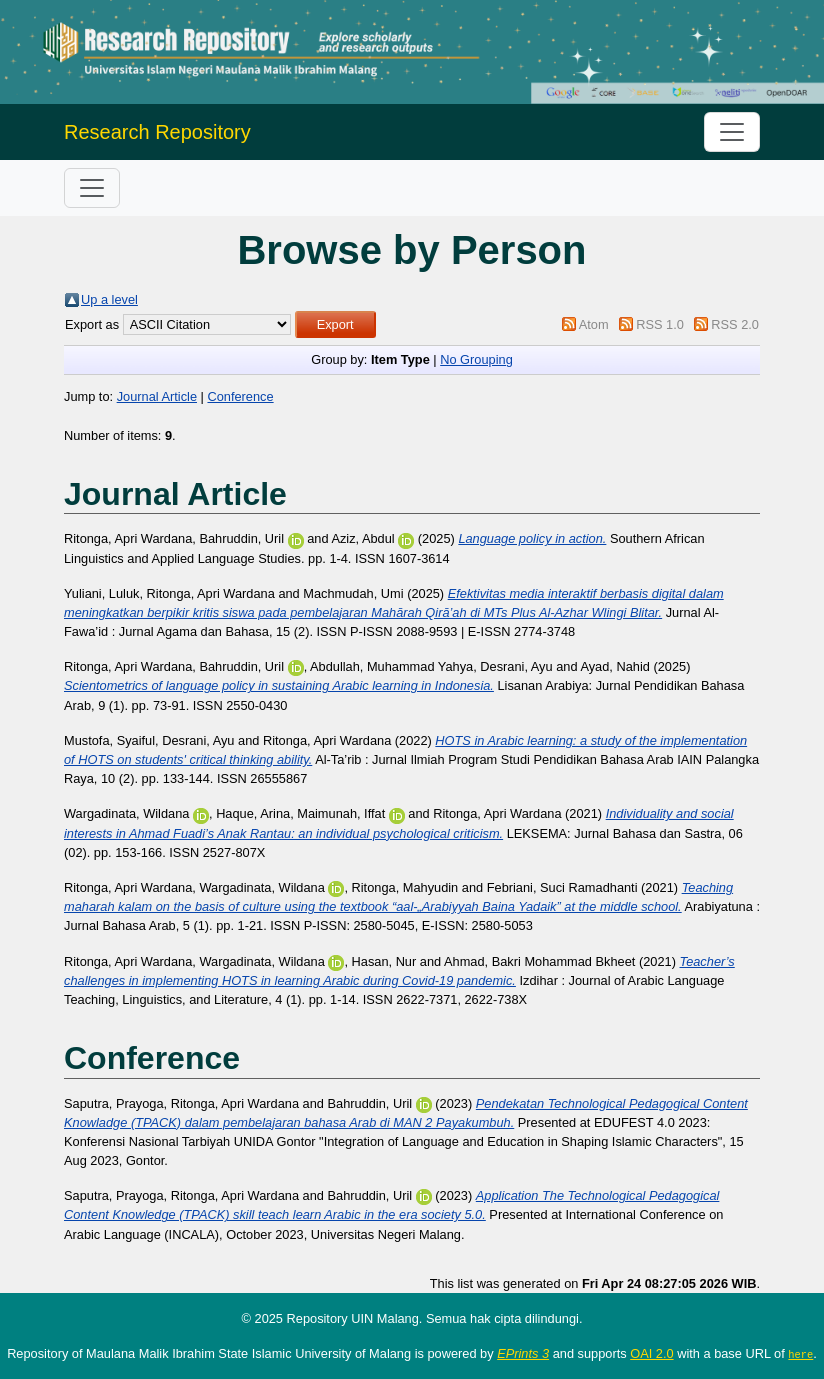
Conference (240, 396)
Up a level (109, 299)
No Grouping (476, 359)
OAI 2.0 (651, 1353)
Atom (594, 324)
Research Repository (157, 132)
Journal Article (157, 396)
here (800, 1354)
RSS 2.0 (735, 324)
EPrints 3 (523, 1353)
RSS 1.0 (660, 324)
